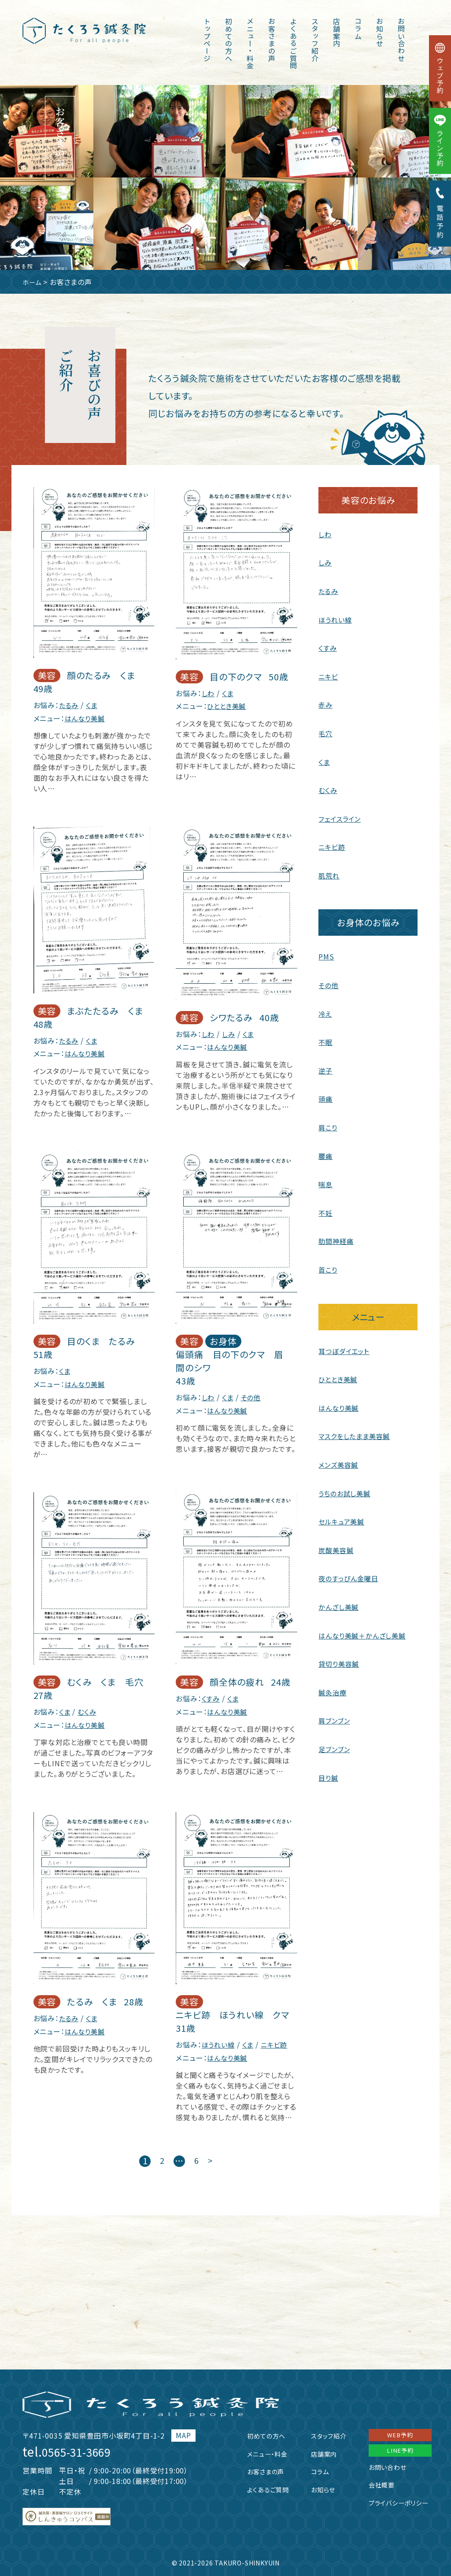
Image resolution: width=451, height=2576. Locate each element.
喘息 (325, 1179)
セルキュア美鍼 (342, 1513)
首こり (328, 1263)
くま (93, 705)
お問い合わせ (401, 40)
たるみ (69, 705)
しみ (230, 1033)
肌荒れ (329, 872)
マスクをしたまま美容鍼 (356, 1429)
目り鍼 (328, 1767)
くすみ (211, 1696)
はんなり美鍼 (86, 717)
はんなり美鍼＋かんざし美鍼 (364, 1626)
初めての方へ (228, 40)
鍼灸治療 (333, 1682)
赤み (325, 703)
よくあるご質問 (293, 44)
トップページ (207, 40)
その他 (253, 1396)
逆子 (325, 1066)
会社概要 (374, 2485)
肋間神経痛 (336, 1235)
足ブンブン (335, 1739)
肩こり (328, 1122)
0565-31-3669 (83, 2449)
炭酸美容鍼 (336, 1541)
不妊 (325, 1207)
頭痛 (325, 1094)
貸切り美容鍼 (340, 1654)
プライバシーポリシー (394, 2503)
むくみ (88, 1710)
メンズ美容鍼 (339, 1457)
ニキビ (328, 675)
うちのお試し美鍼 (345, 1485)
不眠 (325, 1038)
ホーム (33, 282)
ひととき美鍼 (227, 705)
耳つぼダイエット (345, 1344)
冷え (325, 1009)
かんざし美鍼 (339, 1598)
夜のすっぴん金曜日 (350, 1570)
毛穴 (325, 731)
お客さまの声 (271, 40)
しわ (209, 692)
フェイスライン (340, 816)
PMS (326, 953)
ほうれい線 (219, 2042)
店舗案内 (336, 32)
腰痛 (325, 1150)
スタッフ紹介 (315, 40)
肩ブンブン (335, 1710)
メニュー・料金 (250, 44)
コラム (358, 29)
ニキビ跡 (278, 2042)
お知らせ (379, 32)
